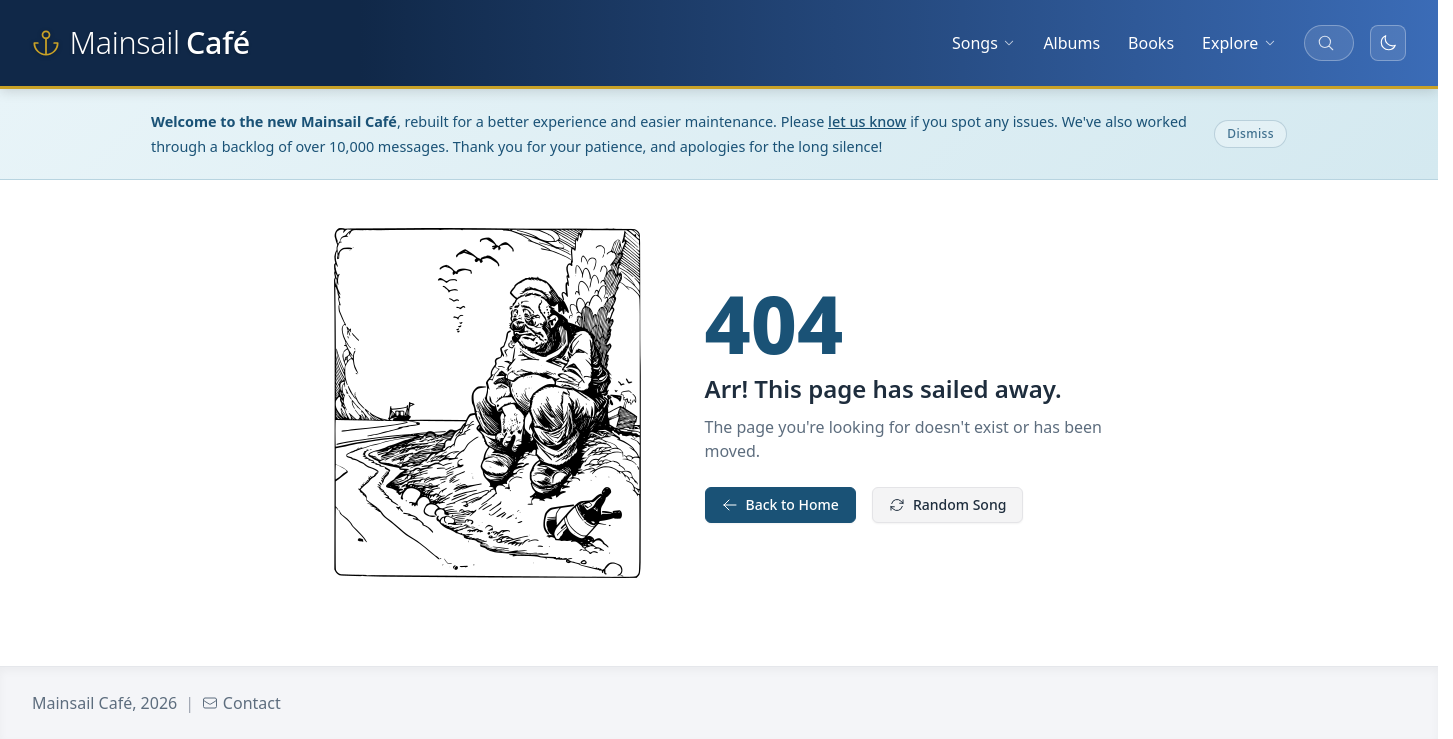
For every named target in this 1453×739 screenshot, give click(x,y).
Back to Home (780, 504)
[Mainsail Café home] (141, 43)
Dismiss (1250, 133)
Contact (241, 703)
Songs (983, 43)
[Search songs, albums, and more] (1329, 43)
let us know (867, 121)
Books (1151, 43)
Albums (1071, 43)
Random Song (947, 504)
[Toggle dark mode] (1388, 43)
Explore (1239, 43)
